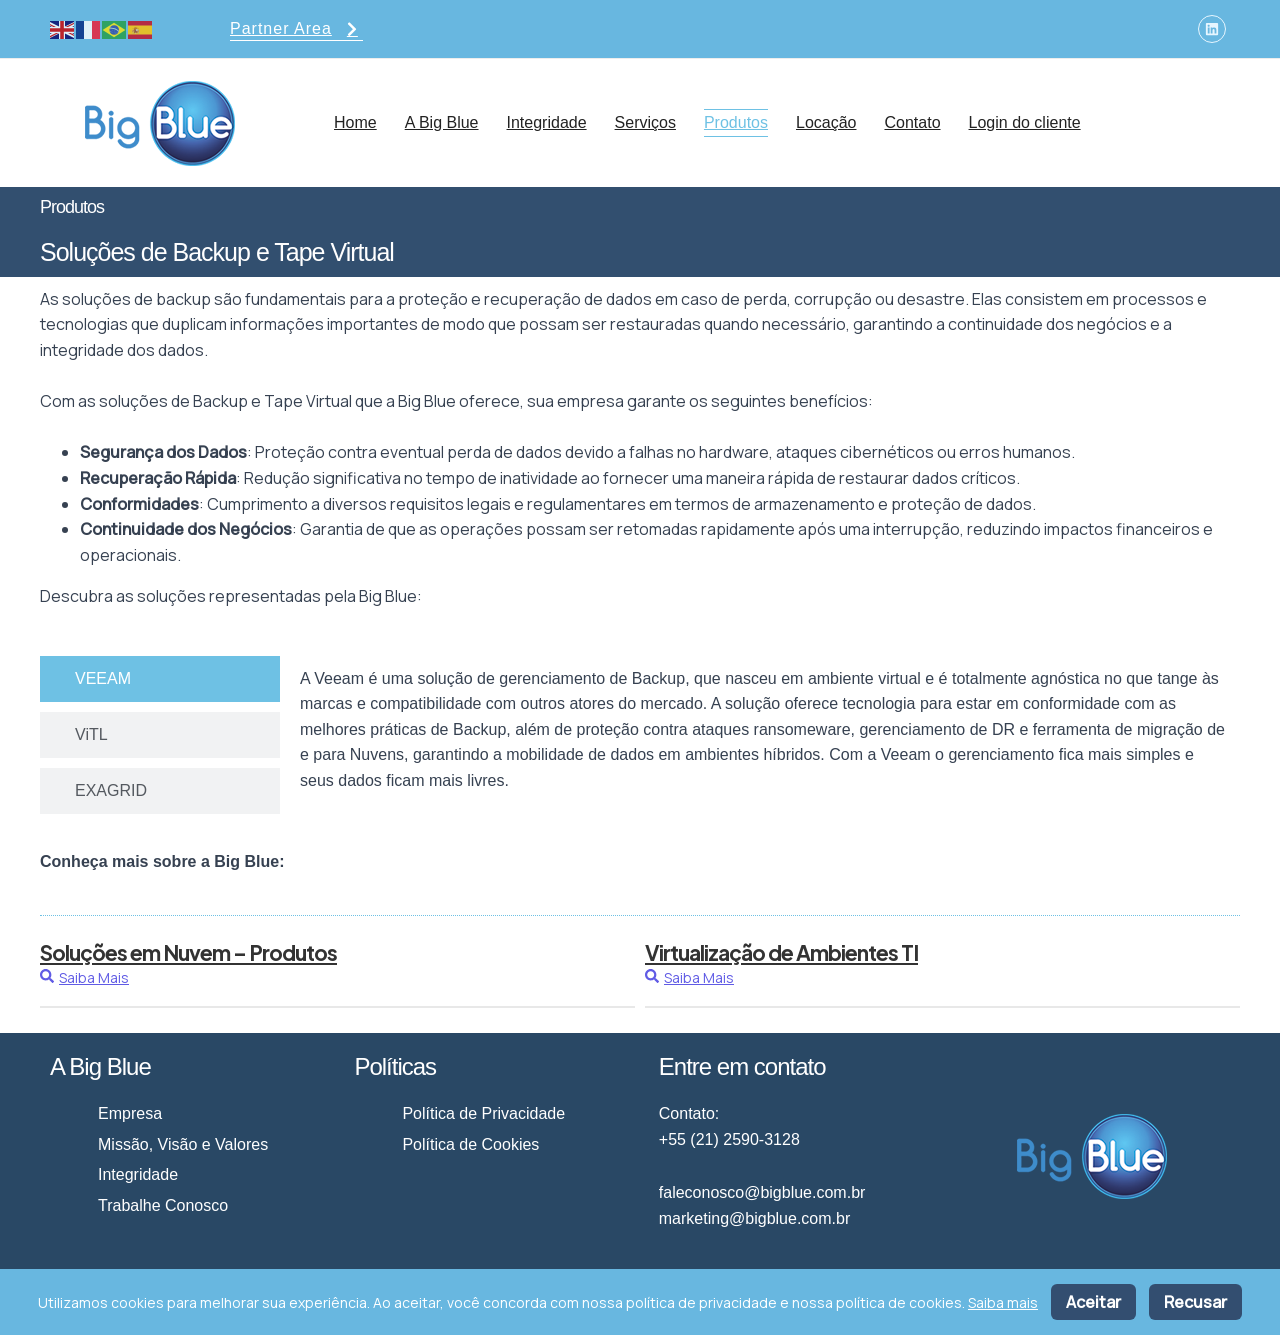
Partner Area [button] (296, 30)
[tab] (160, 679)
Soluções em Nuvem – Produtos (188, 952)
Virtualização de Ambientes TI (781, 952)
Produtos (736, 122)
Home (355, 122)
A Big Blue (442, 122)
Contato (912, 122)
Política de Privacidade (483, 1113)
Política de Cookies (470, 1144)
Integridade (547, 122)
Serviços (645, 122)
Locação (826, 122)
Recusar (1195, 1302)
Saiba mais (1003, 1302)
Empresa (130, 1113)
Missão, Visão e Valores (183, 1144)
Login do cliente (1025, 122)
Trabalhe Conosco (163, 1205)
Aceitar (1093, 1302)
